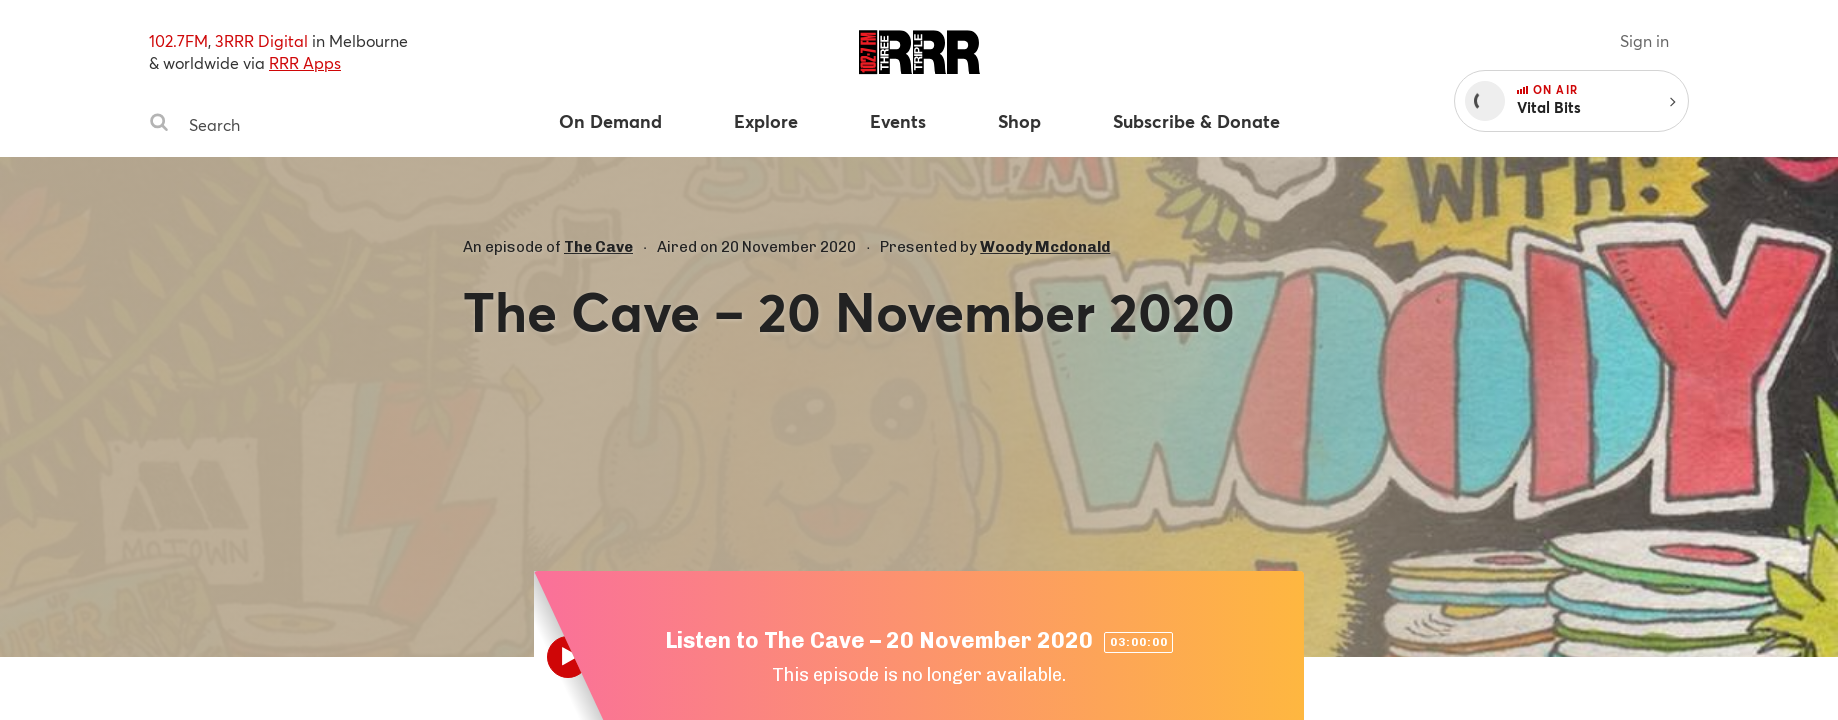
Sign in (1644, 40)
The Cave (598, 247)
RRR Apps (305, 62)
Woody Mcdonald (1045, 247)
